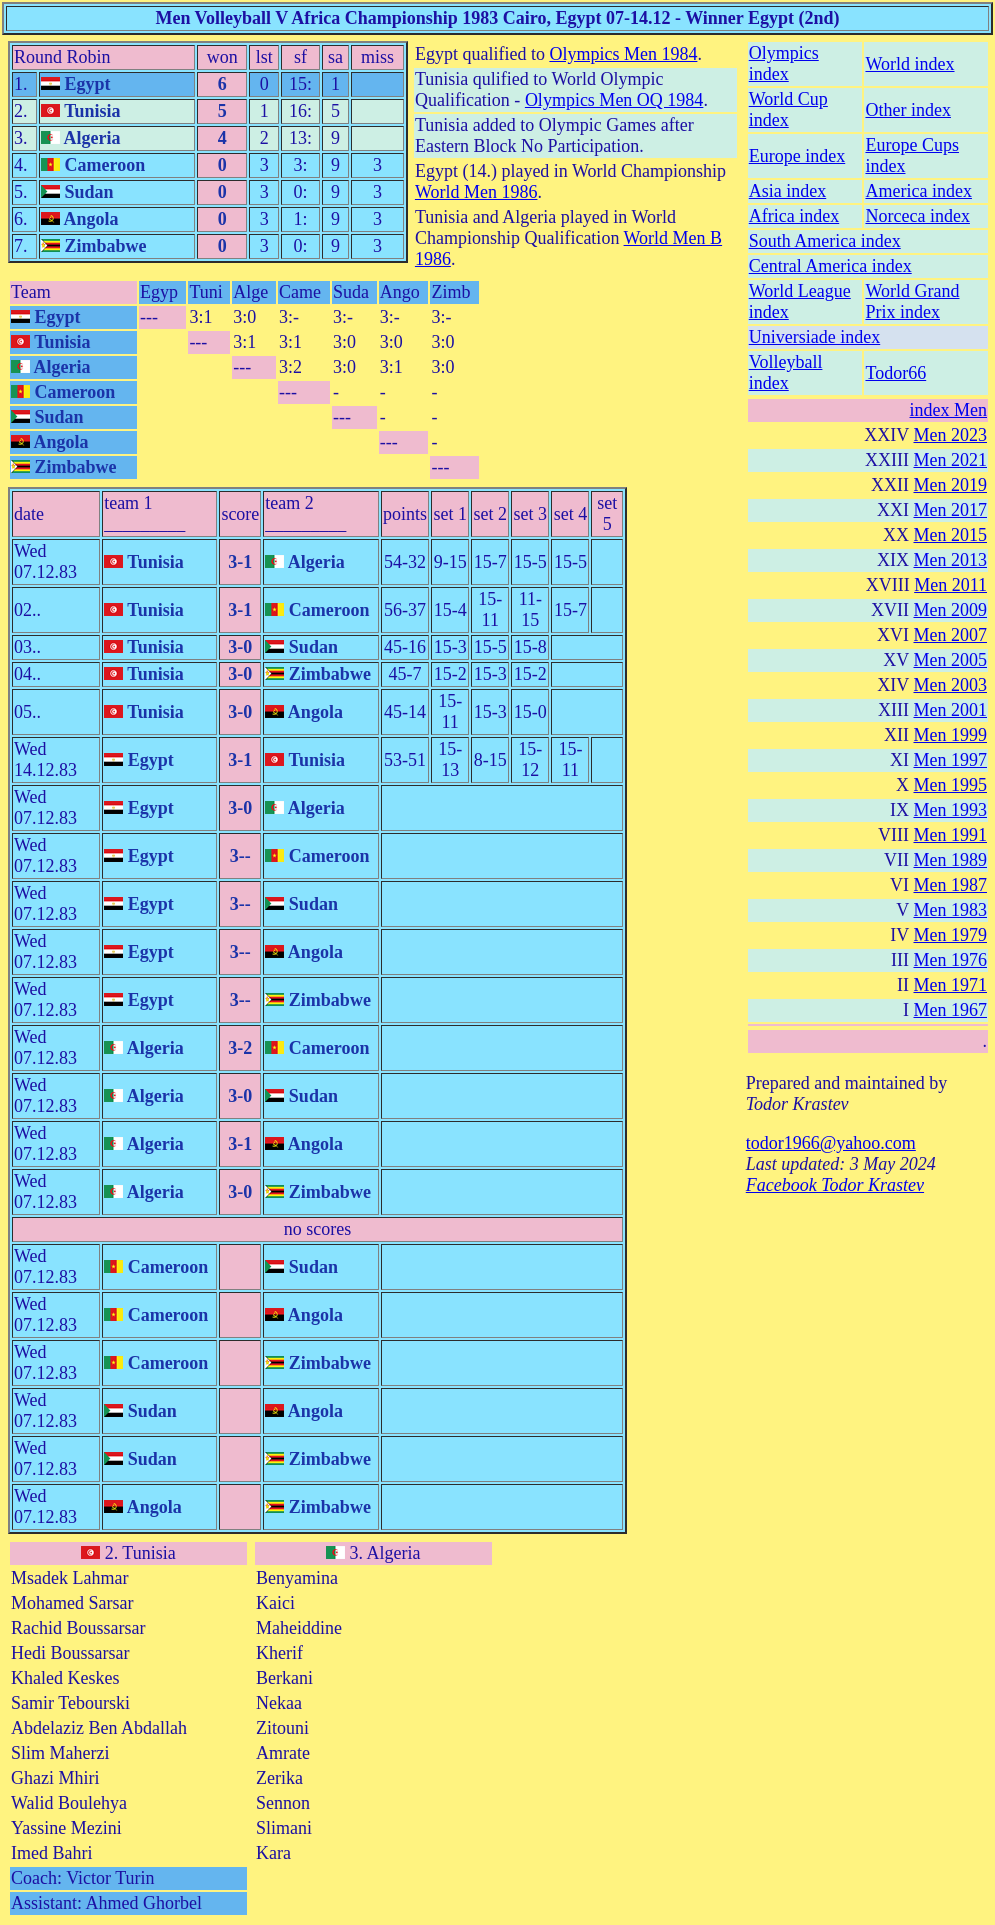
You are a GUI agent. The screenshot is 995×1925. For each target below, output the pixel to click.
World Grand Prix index (912, 301)
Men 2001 (951, 710)
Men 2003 (951, 685)
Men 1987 (951, 885)
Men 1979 (951, 935)
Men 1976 (951, 960)
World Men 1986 (476, 192)
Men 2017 (951, 510)
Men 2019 (951, 485)
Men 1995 (951, 785)
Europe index (797, 156)
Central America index (830, 266)
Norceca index (917, 216)
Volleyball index (786, 372)
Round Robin (62, 57)
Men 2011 (950, 585)
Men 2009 (951, 610)
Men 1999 (951, 735)
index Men (948, 410)
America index (918, 191)
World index (909, 64)
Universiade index (814, 337)
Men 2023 (951, 435)
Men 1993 (951, 810)
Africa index (794, 216)
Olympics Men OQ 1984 (614, 100)
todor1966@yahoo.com (831, 1143)
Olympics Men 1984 (623, 54)
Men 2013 (951, 560)
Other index (907, 110)
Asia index (787, 191)
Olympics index (784, 63)
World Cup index (788, 109)
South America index (825, 241)
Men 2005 (951, 660)
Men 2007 (951, 635)
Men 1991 (951, 835)
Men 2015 (951, 535)
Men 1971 (951, 985)
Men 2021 (951, 460)
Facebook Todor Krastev (835, 1185)
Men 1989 (951, 860)
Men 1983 (951, 910)
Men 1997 (951, 760)
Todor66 (895, 373)
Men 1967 (951, 1010)
